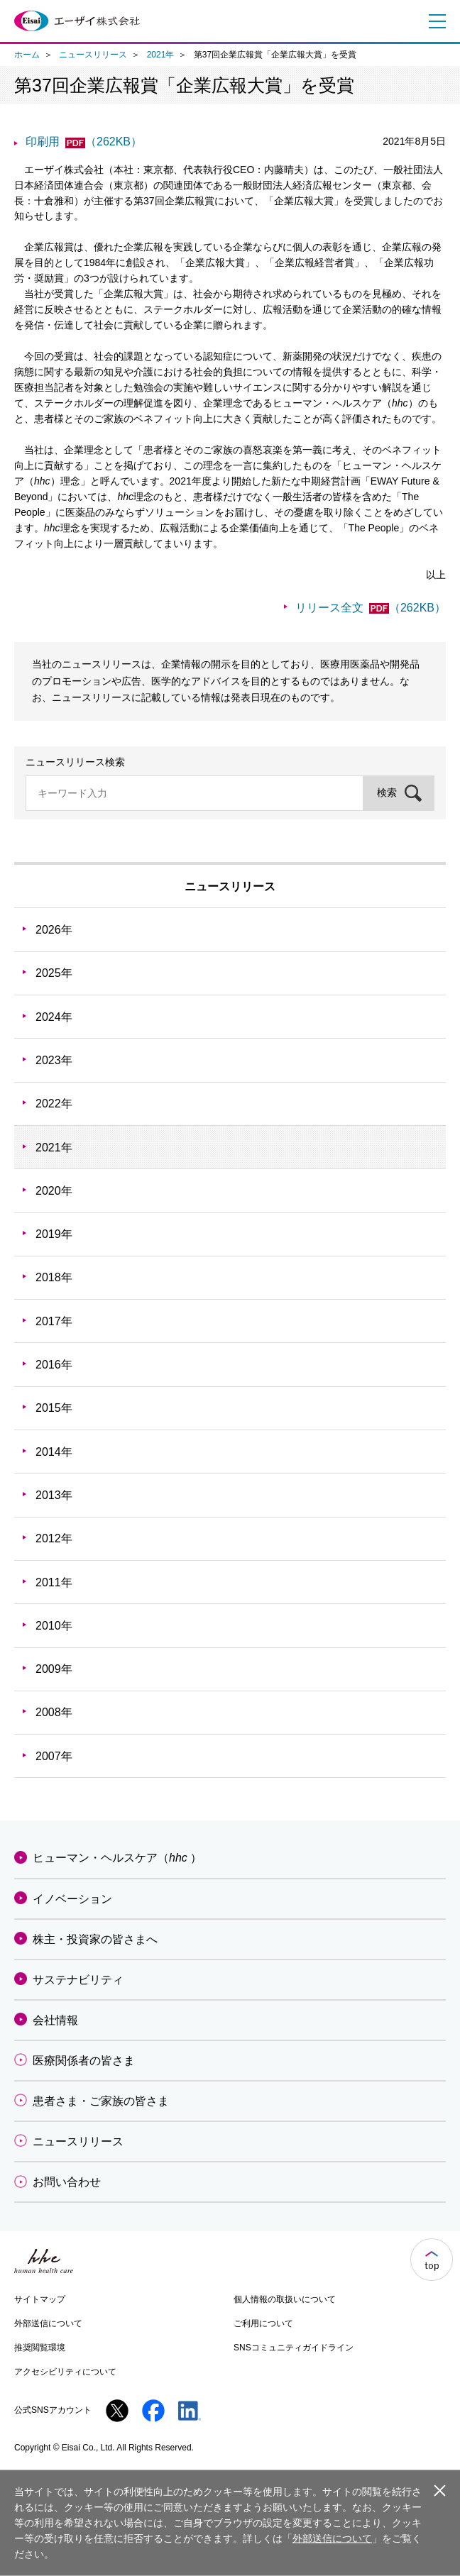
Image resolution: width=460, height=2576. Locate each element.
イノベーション (72, 1899)
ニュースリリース (93, 55)
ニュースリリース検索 (75, 762)
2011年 (53, 1582)
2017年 (53, 1321)
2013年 (53, 1495)
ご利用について (263, 2323)
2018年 (53, 1277)
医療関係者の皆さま (84, 2061)
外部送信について (48, 2323)
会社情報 (55, 2020)
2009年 (53, 1669)
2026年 (53, 930)
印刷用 (84, 142)
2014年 (53, 1452)
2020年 (53, 1191)
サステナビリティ (78, 1980)
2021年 (161, 55)
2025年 (53, 973)
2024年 (53, 1017)
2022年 (53, 1104)
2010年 (53, 1626)
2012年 (53, 1538)
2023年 (53, 1060)
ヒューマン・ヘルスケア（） (117, 1858)
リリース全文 (370, 608)
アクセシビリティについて (65, 2372)
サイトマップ (39, 2299)
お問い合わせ (67, 2182)
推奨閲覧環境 (39, 2348)
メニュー (434, 21)
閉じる (439, 2489)
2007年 (53, 1756)
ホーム (27, 55)
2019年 (53, 1234)
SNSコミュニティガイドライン (294, 2348)
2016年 (53, 1365)
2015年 (53, 1408)
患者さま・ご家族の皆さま (101, 2101)
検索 (387, 792)
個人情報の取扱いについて (285, 2299)
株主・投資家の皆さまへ (95, 1939)
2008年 (53, 1712)
